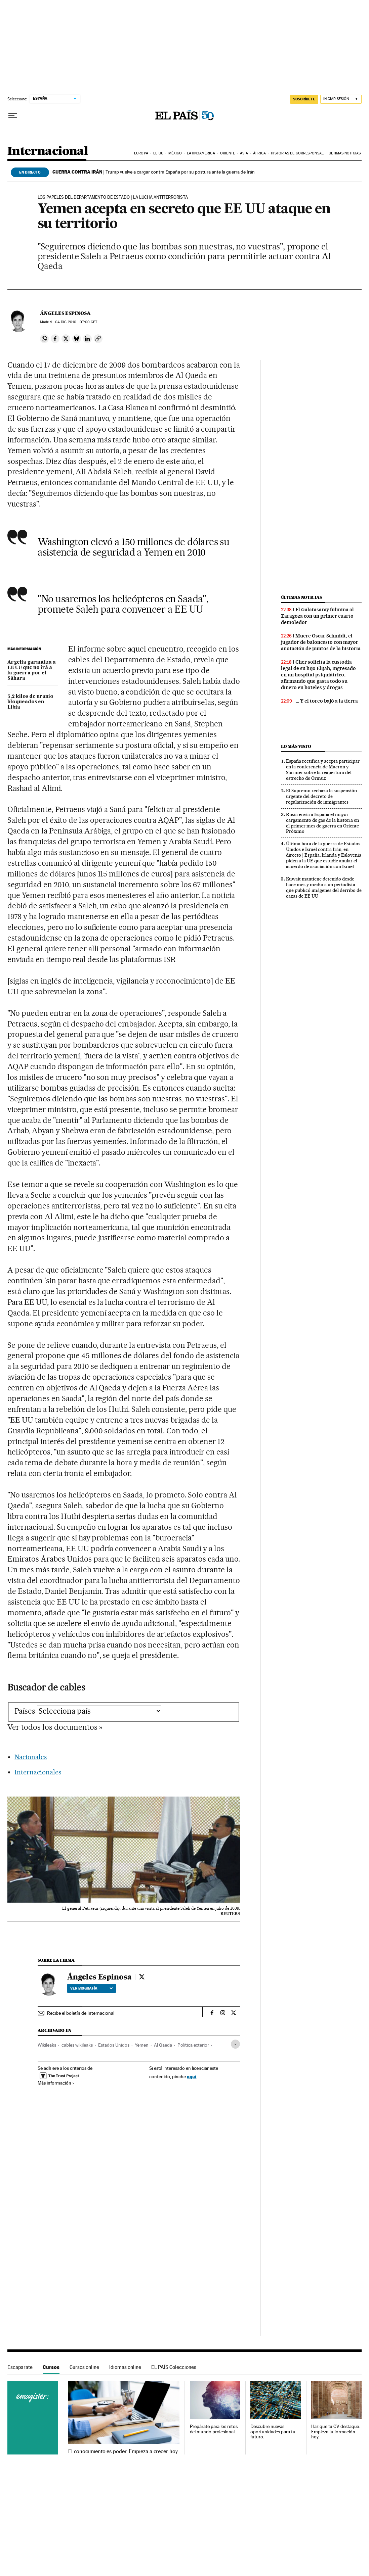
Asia (244, 153)
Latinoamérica (201, 153)
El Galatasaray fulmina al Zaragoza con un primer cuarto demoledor (317, 616)
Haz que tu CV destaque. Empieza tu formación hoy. (335, 2432)
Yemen (142, 2045)
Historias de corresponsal (297, 153)
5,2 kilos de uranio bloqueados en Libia (30, 702)
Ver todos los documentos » (54, 1727)
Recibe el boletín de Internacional (80, 2013)
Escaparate (20, 2367)
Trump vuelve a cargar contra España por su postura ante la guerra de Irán (153, 172)
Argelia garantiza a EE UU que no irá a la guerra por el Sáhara (31, 670)
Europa (141, 153)
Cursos (51, 2367)
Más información (56, 2083)
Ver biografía (91, 1988)
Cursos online (84, 2367)
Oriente (227, 153)
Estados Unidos (113, 2045)
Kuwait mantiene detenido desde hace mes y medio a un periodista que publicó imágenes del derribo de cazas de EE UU (324, 887)
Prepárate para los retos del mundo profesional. (214, 2429)
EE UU (158, 153)
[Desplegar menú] (12, 115)
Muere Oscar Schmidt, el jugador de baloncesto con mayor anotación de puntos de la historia (321, 642)
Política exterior (193, 2045)
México (175, 153)
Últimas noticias (345, 153)
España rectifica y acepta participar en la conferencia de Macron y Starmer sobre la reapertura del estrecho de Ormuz (323, 769)
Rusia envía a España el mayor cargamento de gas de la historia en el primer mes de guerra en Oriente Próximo (322, 823)
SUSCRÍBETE (304, 99)
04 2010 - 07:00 (76, 322)
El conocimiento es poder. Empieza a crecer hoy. (123, 2451)
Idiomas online (125, 2367)
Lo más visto (296, 746)
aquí (191, 2076)
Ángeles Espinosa (65, 313)
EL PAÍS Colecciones (173, 2367)
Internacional (47, 151)
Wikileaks (47, 2045)
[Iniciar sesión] (341, 99)
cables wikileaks (77, 2045)
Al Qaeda (163, 2045)
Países (24, 1711)
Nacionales (30, 1757)
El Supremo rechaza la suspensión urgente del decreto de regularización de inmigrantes (321, 796)
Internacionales (37, 1772)
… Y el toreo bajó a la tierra (327, 701)
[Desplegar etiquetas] (235, 2044)
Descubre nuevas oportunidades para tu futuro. (272, 2432)
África (259, 153)
